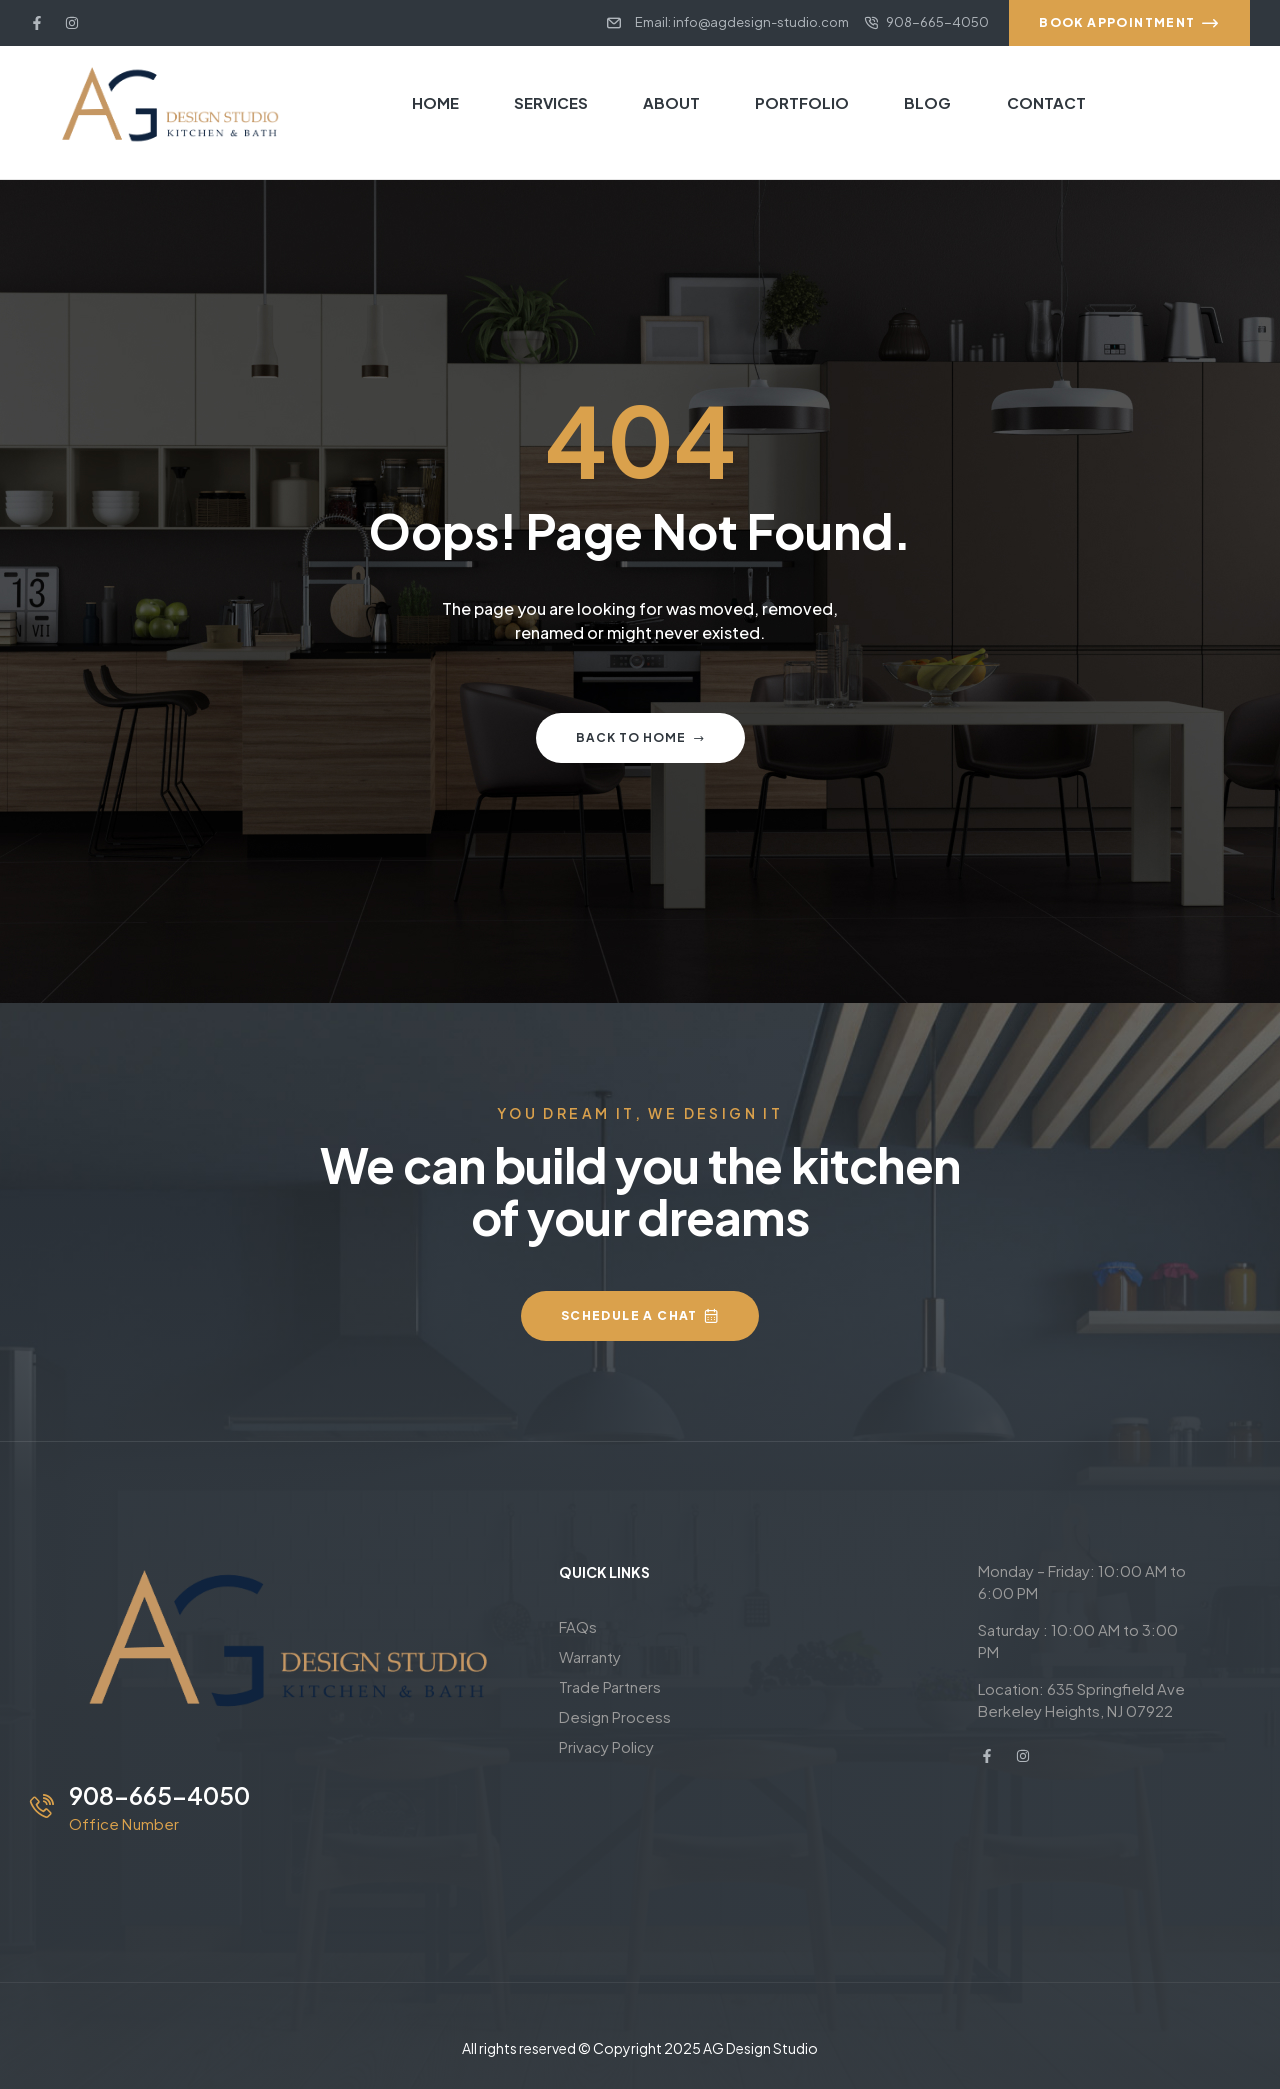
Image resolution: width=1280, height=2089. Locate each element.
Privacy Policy (606, 1746)
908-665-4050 (159, 1795)
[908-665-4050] (42, 1806)
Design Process (615, 1716)
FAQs (578, 1626)
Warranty (590, 1656)
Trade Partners (610, 1686)
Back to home (640, 737)
